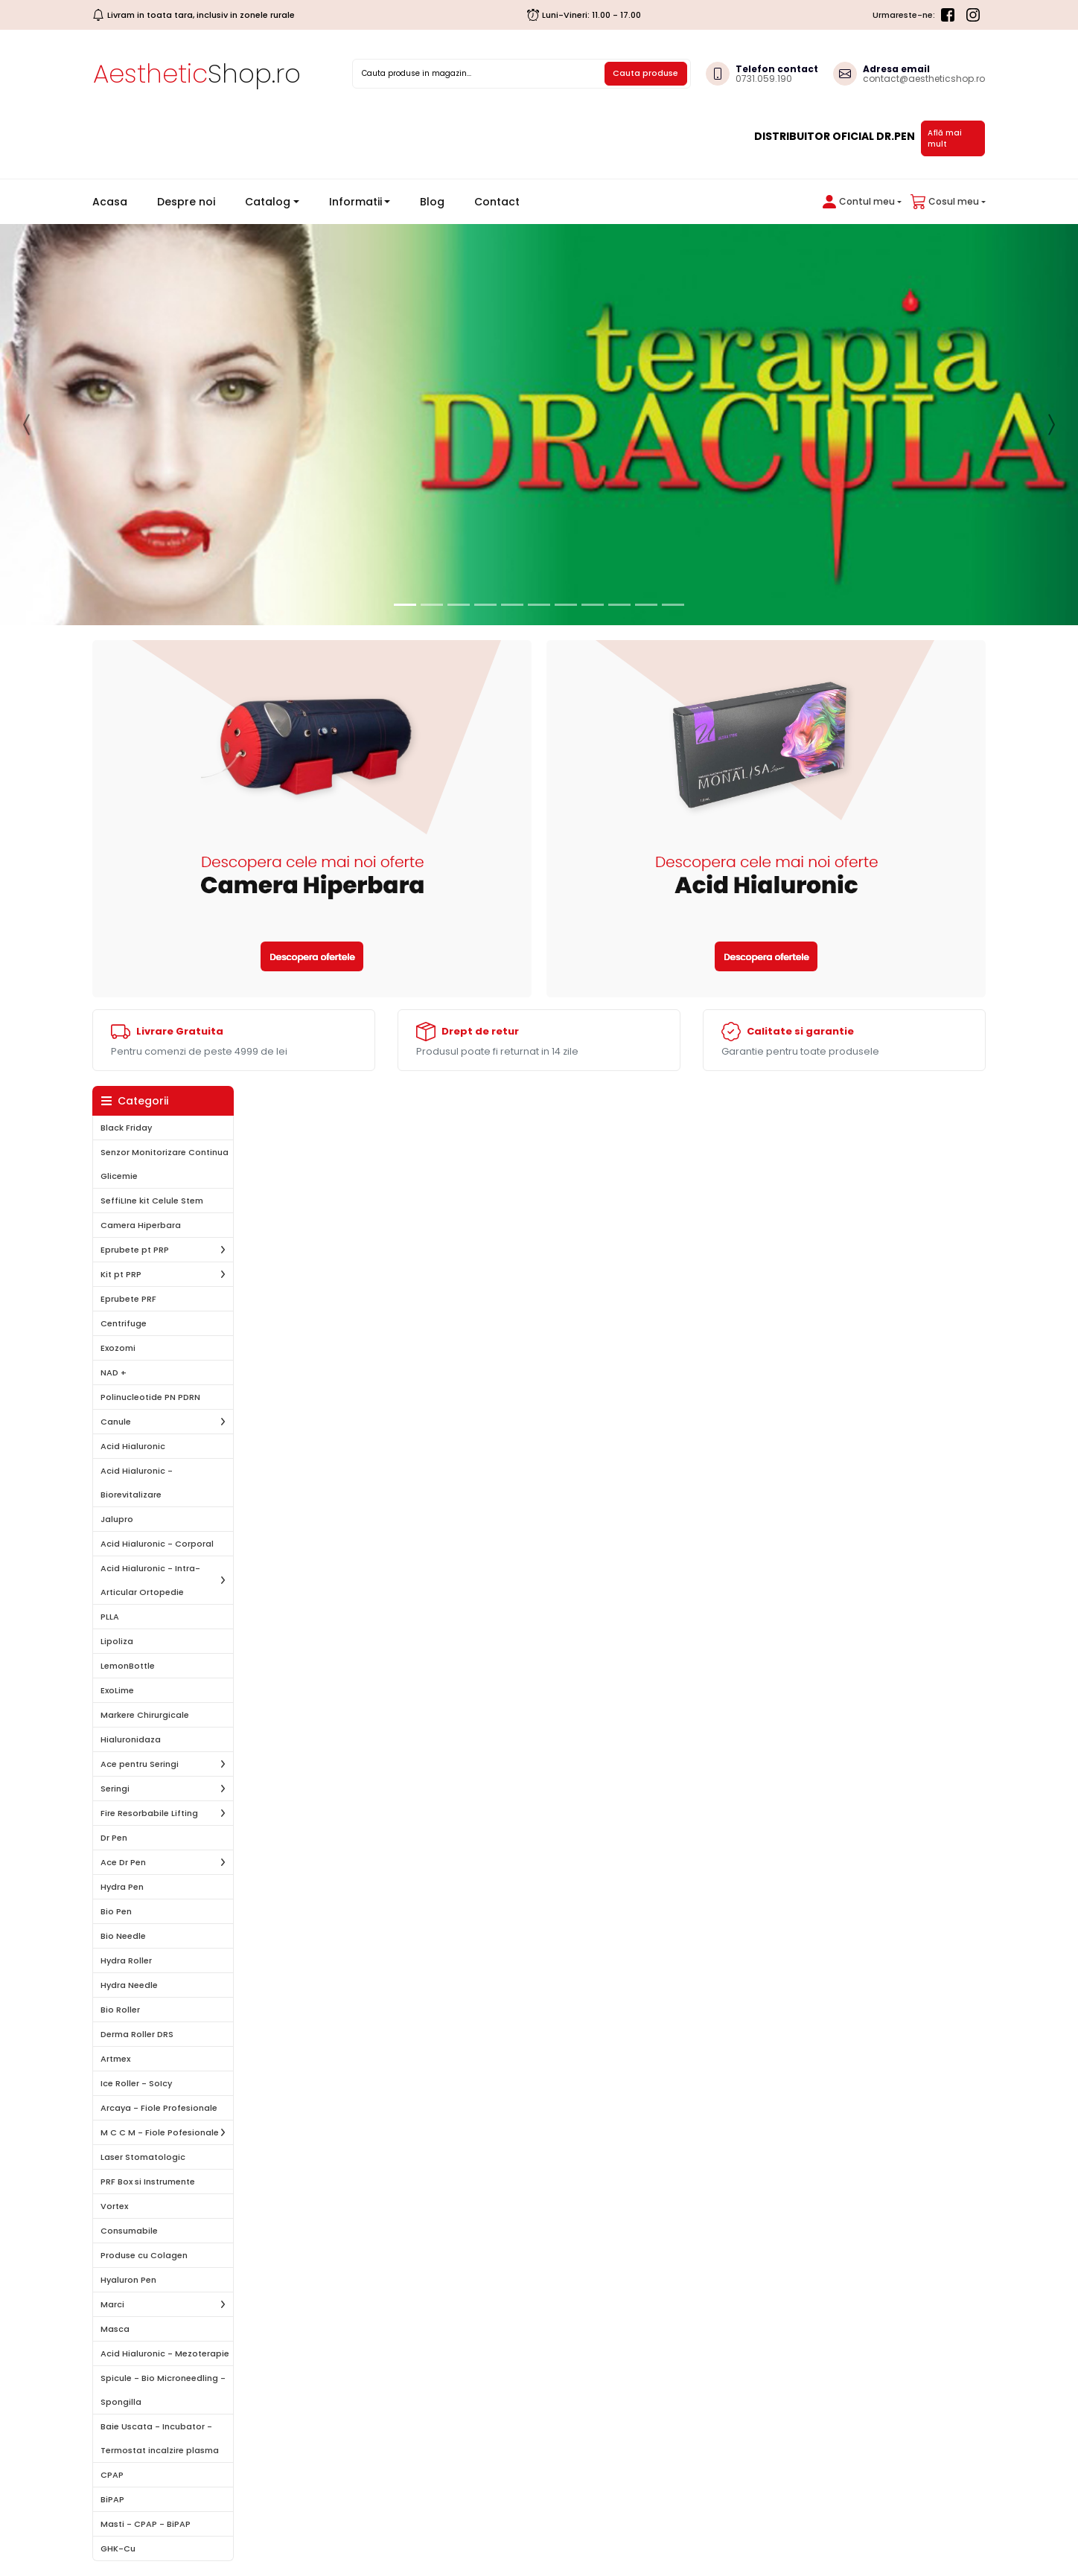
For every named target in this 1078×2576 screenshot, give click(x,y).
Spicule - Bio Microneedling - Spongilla (163, 2390)
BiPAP (112, 2499)
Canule (116, 1422)
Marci (112, 2304)
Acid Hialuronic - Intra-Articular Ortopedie (150, 1580)
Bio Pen (116, 1911)
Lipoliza (117, 1641)
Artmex (115, 2059)
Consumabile (129, 2231)
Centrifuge (124, 1323)
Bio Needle (123, 1936)
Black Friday (126, 1128)
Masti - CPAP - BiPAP (146, 2524)
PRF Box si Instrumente (148, 2181)
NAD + (114, 1372)
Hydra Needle (129, 1985)
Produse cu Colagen (144, 2255)
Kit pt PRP (121, 1274)
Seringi (115, 1788)
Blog (432, 201)
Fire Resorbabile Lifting (149, 1813)
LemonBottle (128, 1666)
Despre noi (186, 201)
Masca (115, 2329)
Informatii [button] (355, 201)
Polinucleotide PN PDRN (150, 1397)
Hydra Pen (122, 1887)
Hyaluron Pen (128, 2280)
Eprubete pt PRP (135, 1250)
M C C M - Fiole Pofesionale (160, 2132)
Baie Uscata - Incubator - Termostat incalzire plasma (160, 2438)
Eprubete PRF (128, 1299)
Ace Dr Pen (123, 1862)
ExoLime (117, 1690)
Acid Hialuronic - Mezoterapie (165, 2353)
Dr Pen (114, 1838)
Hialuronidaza (131, 1739)
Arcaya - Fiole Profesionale (159, 2108)
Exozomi (118, 1348)
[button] (859, 201)
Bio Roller (120, 2010)
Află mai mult (945, 138)
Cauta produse (645, 73)
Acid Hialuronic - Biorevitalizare (137, 1482)
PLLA (110, 1617)
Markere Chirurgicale (145, 1715)
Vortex (114, 2206)
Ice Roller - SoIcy (136, 2083)
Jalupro (117, 1519)
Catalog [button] (267, 201)
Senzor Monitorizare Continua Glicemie (165, 1164)
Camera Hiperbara (141, 1225)
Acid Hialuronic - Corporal (157, 1544)
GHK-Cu (118, 2548)
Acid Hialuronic (133, 1446)
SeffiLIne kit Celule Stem (152, 1200)
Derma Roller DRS (137, 2034)
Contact (497, 201)
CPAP (112, 2475)
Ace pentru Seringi (140, 1764)
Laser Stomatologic (143, 2157)
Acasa (115, 201)
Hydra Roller (126, 1960)
